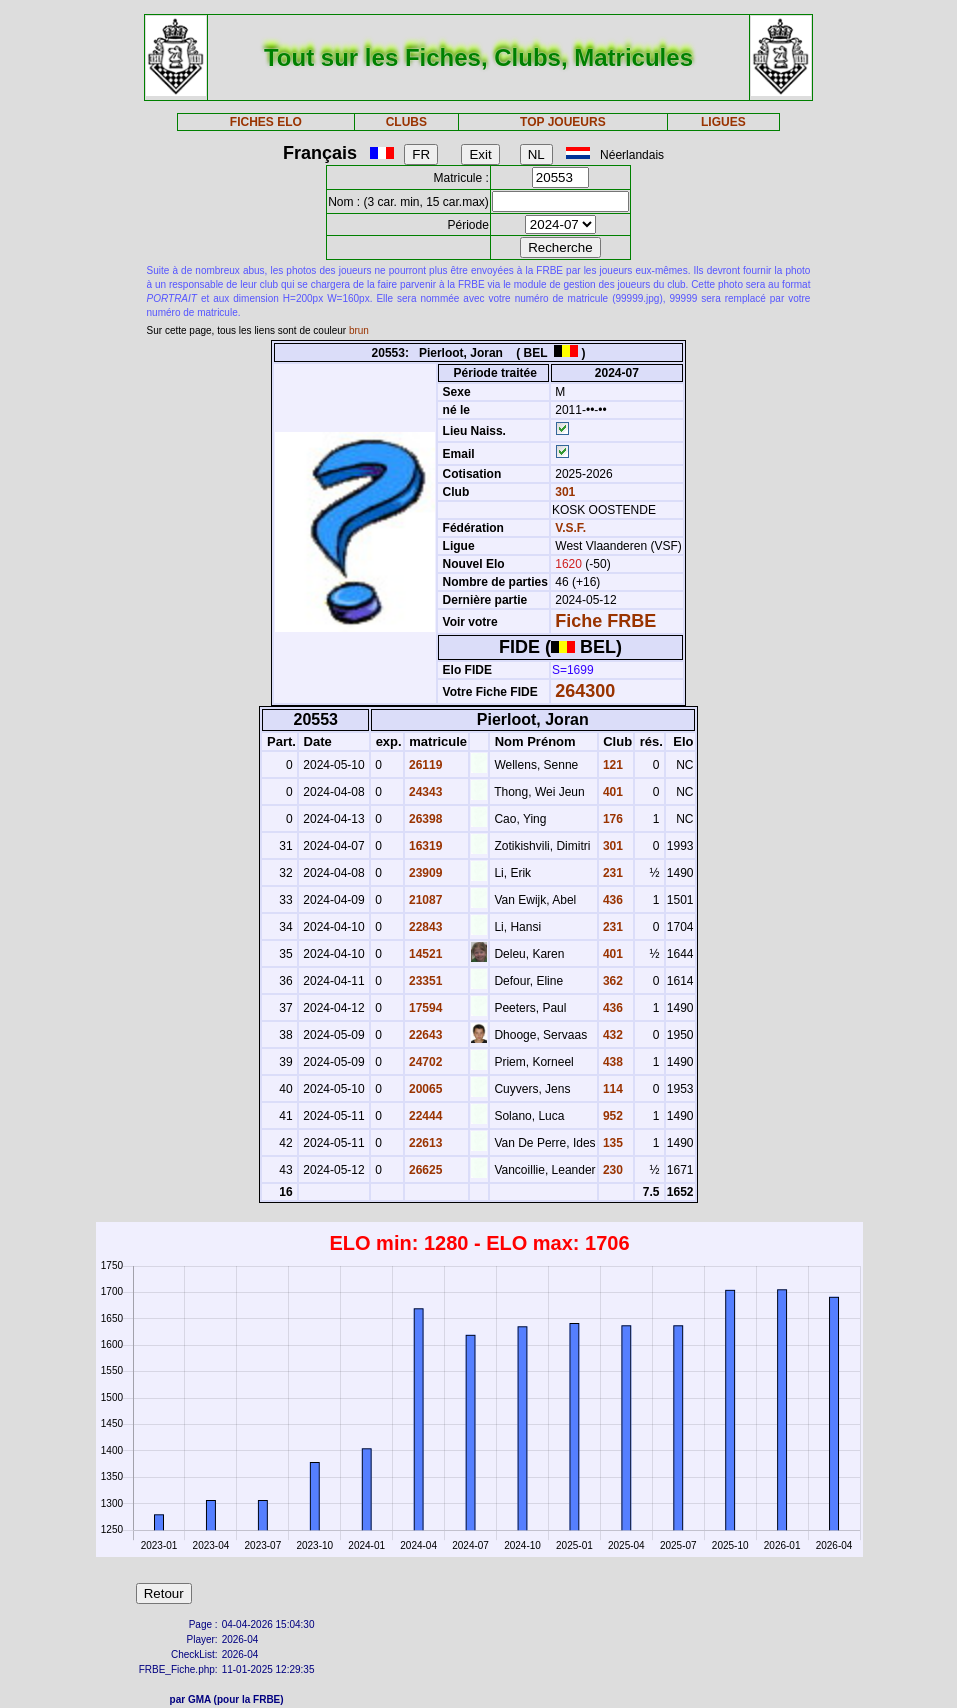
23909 (424, 873)
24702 (424, 1062)
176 (611, 819)
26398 (424, 819)
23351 (424, 981)
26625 (424, 1170)
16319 (424, 846)
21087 (424, 900)
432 (611, 1035)
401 (611, 792)
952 (611, 1116)
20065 (424, 1089)
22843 (424, 927)
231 (611, 873)
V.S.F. (570, 528)
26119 (424, 765)
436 (611, 900)
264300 (585, 691)
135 (611, 1143)
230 (611, 1170)
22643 (424, 1035)
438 (611, 1062)
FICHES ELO (266, 122)
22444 (424, 1116)
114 (611, 1089)
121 (611, 765)
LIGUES (723, 122)
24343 (424, 792)
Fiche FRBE (605, 621)
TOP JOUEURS (563, 122)
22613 (424, 1143)
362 (611, 981)
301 (563, 492)
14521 (424, 954)
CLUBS (406, 122)
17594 (424, 1008)
